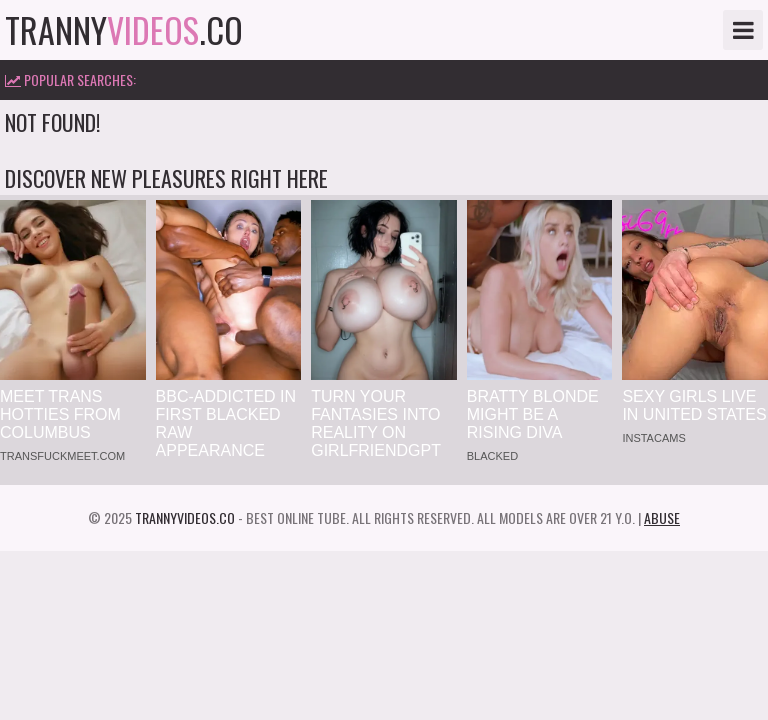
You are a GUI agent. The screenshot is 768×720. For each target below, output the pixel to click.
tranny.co (124, 30)
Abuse (662, 517)
